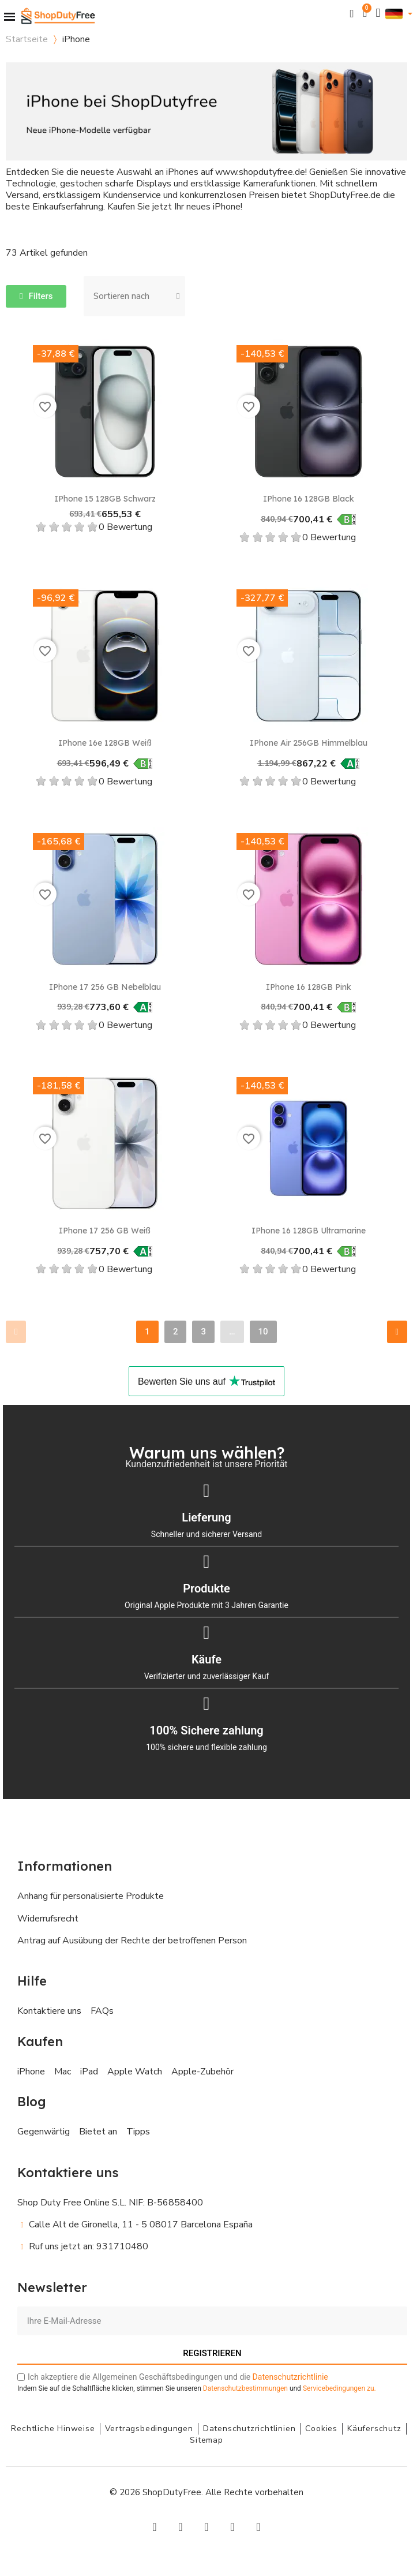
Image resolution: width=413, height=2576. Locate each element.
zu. (339, 2388)
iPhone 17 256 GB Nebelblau (105, 987)
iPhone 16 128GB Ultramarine (308, 1230)
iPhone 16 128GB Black (308, 498)
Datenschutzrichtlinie (290, 2376)
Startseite (27, 39)
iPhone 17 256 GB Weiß (105, 1230)
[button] (352, 13)
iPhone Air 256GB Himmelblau (308, 743)
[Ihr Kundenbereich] (378, 13)
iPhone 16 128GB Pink (308, 987)
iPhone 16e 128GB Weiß (105, 743)
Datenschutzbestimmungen (245, 2388)
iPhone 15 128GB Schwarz (105, 498)
